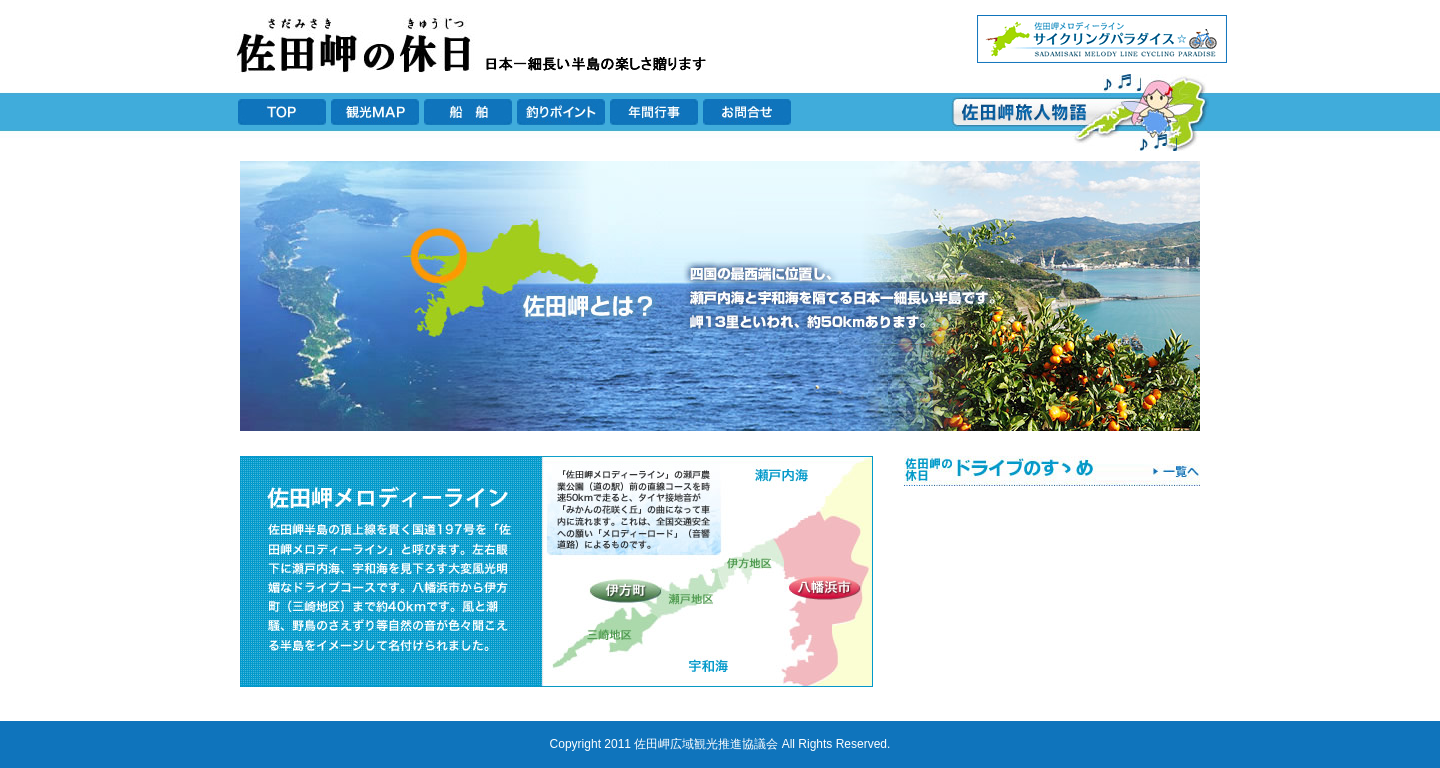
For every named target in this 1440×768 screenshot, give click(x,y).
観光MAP (375, 112)
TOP (282, 112)
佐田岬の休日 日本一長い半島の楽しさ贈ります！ (475, 44)
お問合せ (747, 112)
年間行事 (654, 112)
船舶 (468, 112)
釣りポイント (561, 112)
